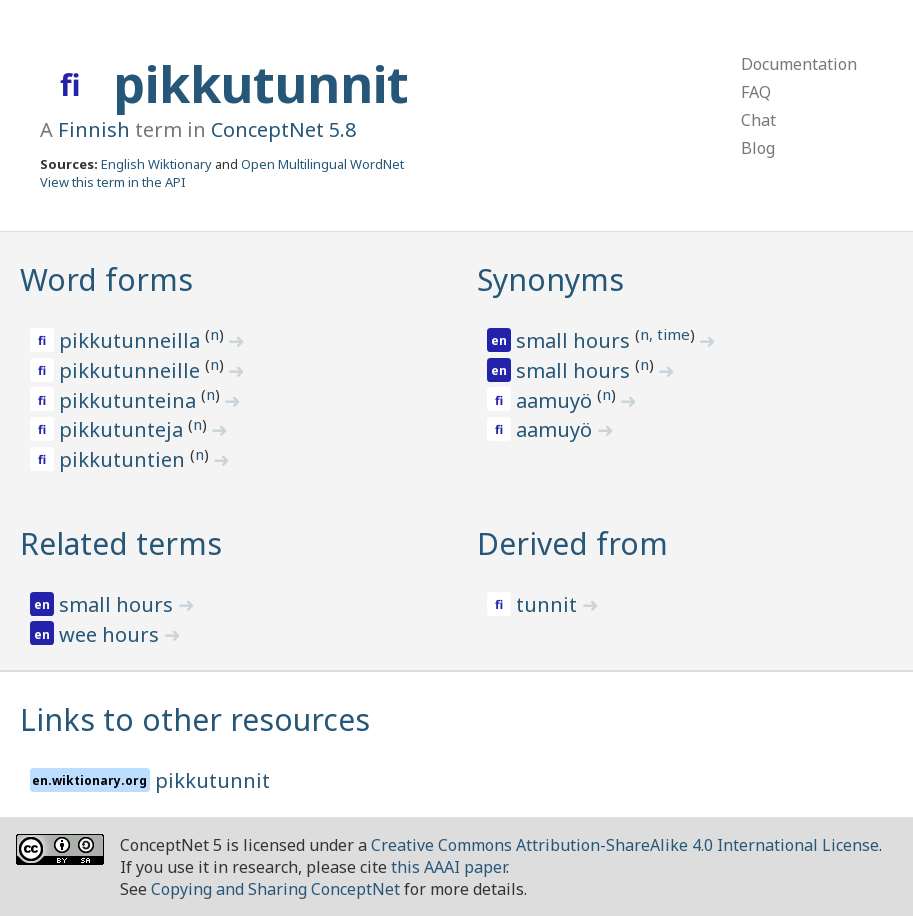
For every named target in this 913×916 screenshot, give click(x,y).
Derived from (572, 543)
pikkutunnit (261, 84)
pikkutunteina (130, 400)
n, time (665, 334)
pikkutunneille (132, 370)
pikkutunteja (123, 429)
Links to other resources (195, 719)
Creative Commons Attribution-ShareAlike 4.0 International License (625, 845)
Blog (758, 148)
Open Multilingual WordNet (322, 164)
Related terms (121, 543)
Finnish (94, 129)
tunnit (549, 604)
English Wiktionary (156, 164)
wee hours (111, 634)
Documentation (799, 64)
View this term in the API (113, 182)
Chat (758, 120)
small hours (575, 340)
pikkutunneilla (132, 340)
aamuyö (556, 400)
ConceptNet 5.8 (283, 129)
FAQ (756, 92)
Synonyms (550, 279)
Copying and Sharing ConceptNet (275, 889)
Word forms (106, 279)
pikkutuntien (124, 459)
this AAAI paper (448, 867)
